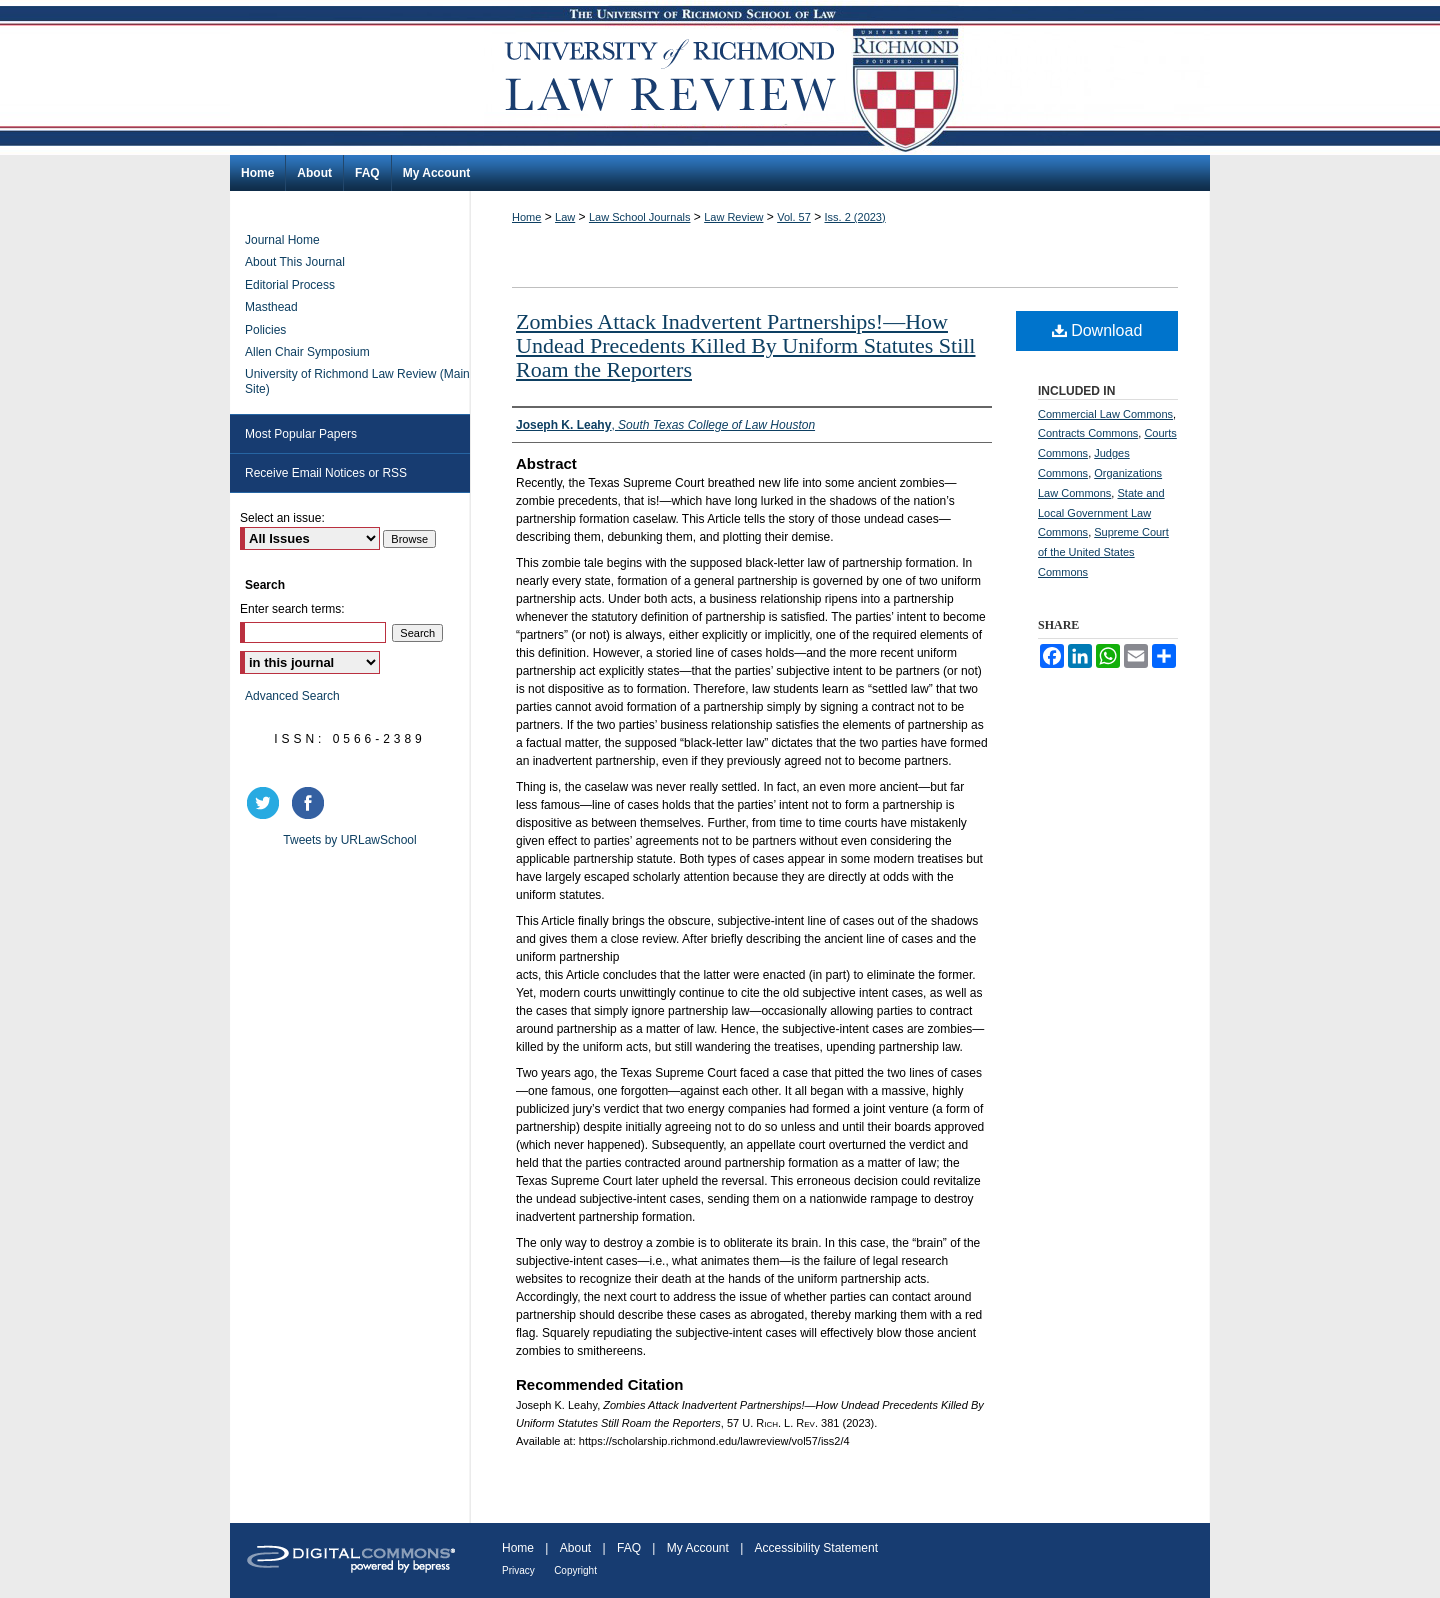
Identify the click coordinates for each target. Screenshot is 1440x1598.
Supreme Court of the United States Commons (1103, 552)
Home (526, 217)
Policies (265, 330)
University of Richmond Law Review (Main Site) (357, 381)
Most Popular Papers (301, 434)
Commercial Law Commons (1105, 414)
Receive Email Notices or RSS (326, 473)
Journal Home (282, 240)
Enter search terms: (292, 609)
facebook (311, 803)
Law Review (733, 217)
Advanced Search (292, 696)
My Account (698, 1548)
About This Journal (295, 262)
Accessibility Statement (816, 1548)
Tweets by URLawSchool (349, 840)
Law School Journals (640, 217)
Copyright (575, 1570)
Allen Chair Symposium (307, 352)
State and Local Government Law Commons (1101, 513)
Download (1097, 330)
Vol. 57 (794, 217)
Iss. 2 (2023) (855, 217)
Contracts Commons (1088, 433)
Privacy (518, 1570)
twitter (266, 803)
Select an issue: (282, 518)
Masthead (271, 307)
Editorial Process (290, 285)
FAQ (629, 1548)
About (575, 1548)
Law (565, 217)
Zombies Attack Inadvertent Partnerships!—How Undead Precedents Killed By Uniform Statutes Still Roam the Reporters (746, 345)
